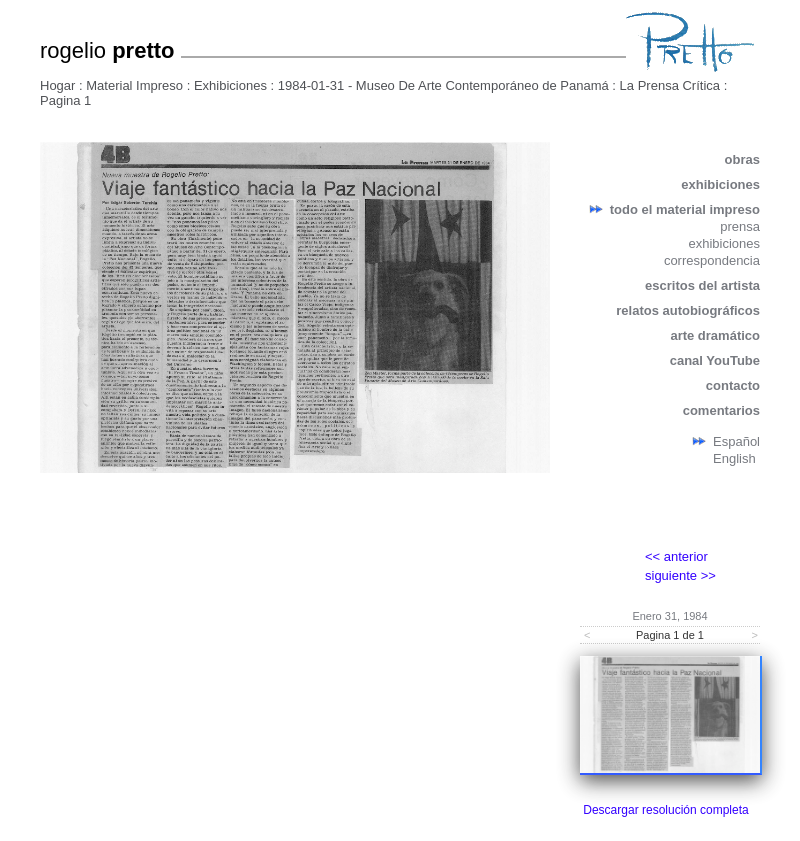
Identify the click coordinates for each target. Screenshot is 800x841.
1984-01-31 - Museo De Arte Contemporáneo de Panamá (443, 85)
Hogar (57, 85)
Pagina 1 (65, 100)
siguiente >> (680, 575)
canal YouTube (715, 360)
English (734, 458)
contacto (733, 385)
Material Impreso (134, 85)
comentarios (721, 410)
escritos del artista (702, 285)
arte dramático (715, 335)
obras (742, 159)
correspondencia (712, 260)
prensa (740, 226)
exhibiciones (720, 184)
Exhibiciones (230, 85)
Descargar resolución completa (665, 810)
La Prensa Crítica (670, 85)
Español (736, 441)
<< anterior (676, 556)
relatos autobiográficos (688, 310)
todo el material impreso (685, 209)
